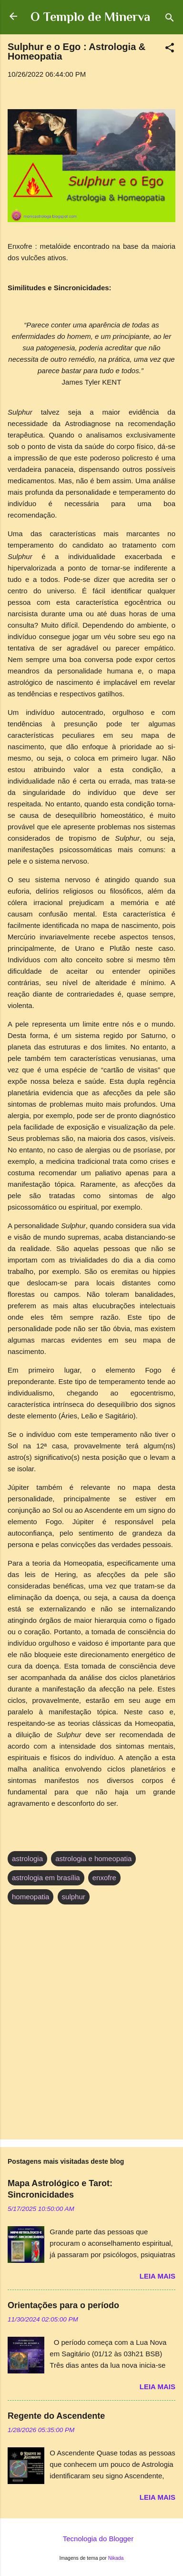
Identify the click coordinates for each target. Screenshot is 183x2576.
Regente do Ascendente (56, 2416)
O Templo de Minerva (90, 17)
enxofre (104, 1877)
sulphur (73, 1897)
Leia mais (157, 2276)
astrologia (27, 1858)
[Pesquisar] (169, 19)
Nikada (116, 2558)
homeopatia (30, 1897)
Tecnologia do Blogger (91, 2539)
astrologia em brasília (46, 1877)
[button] (169, 49)
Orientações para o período (63, 2305)
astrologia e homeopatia (93, 1858)
